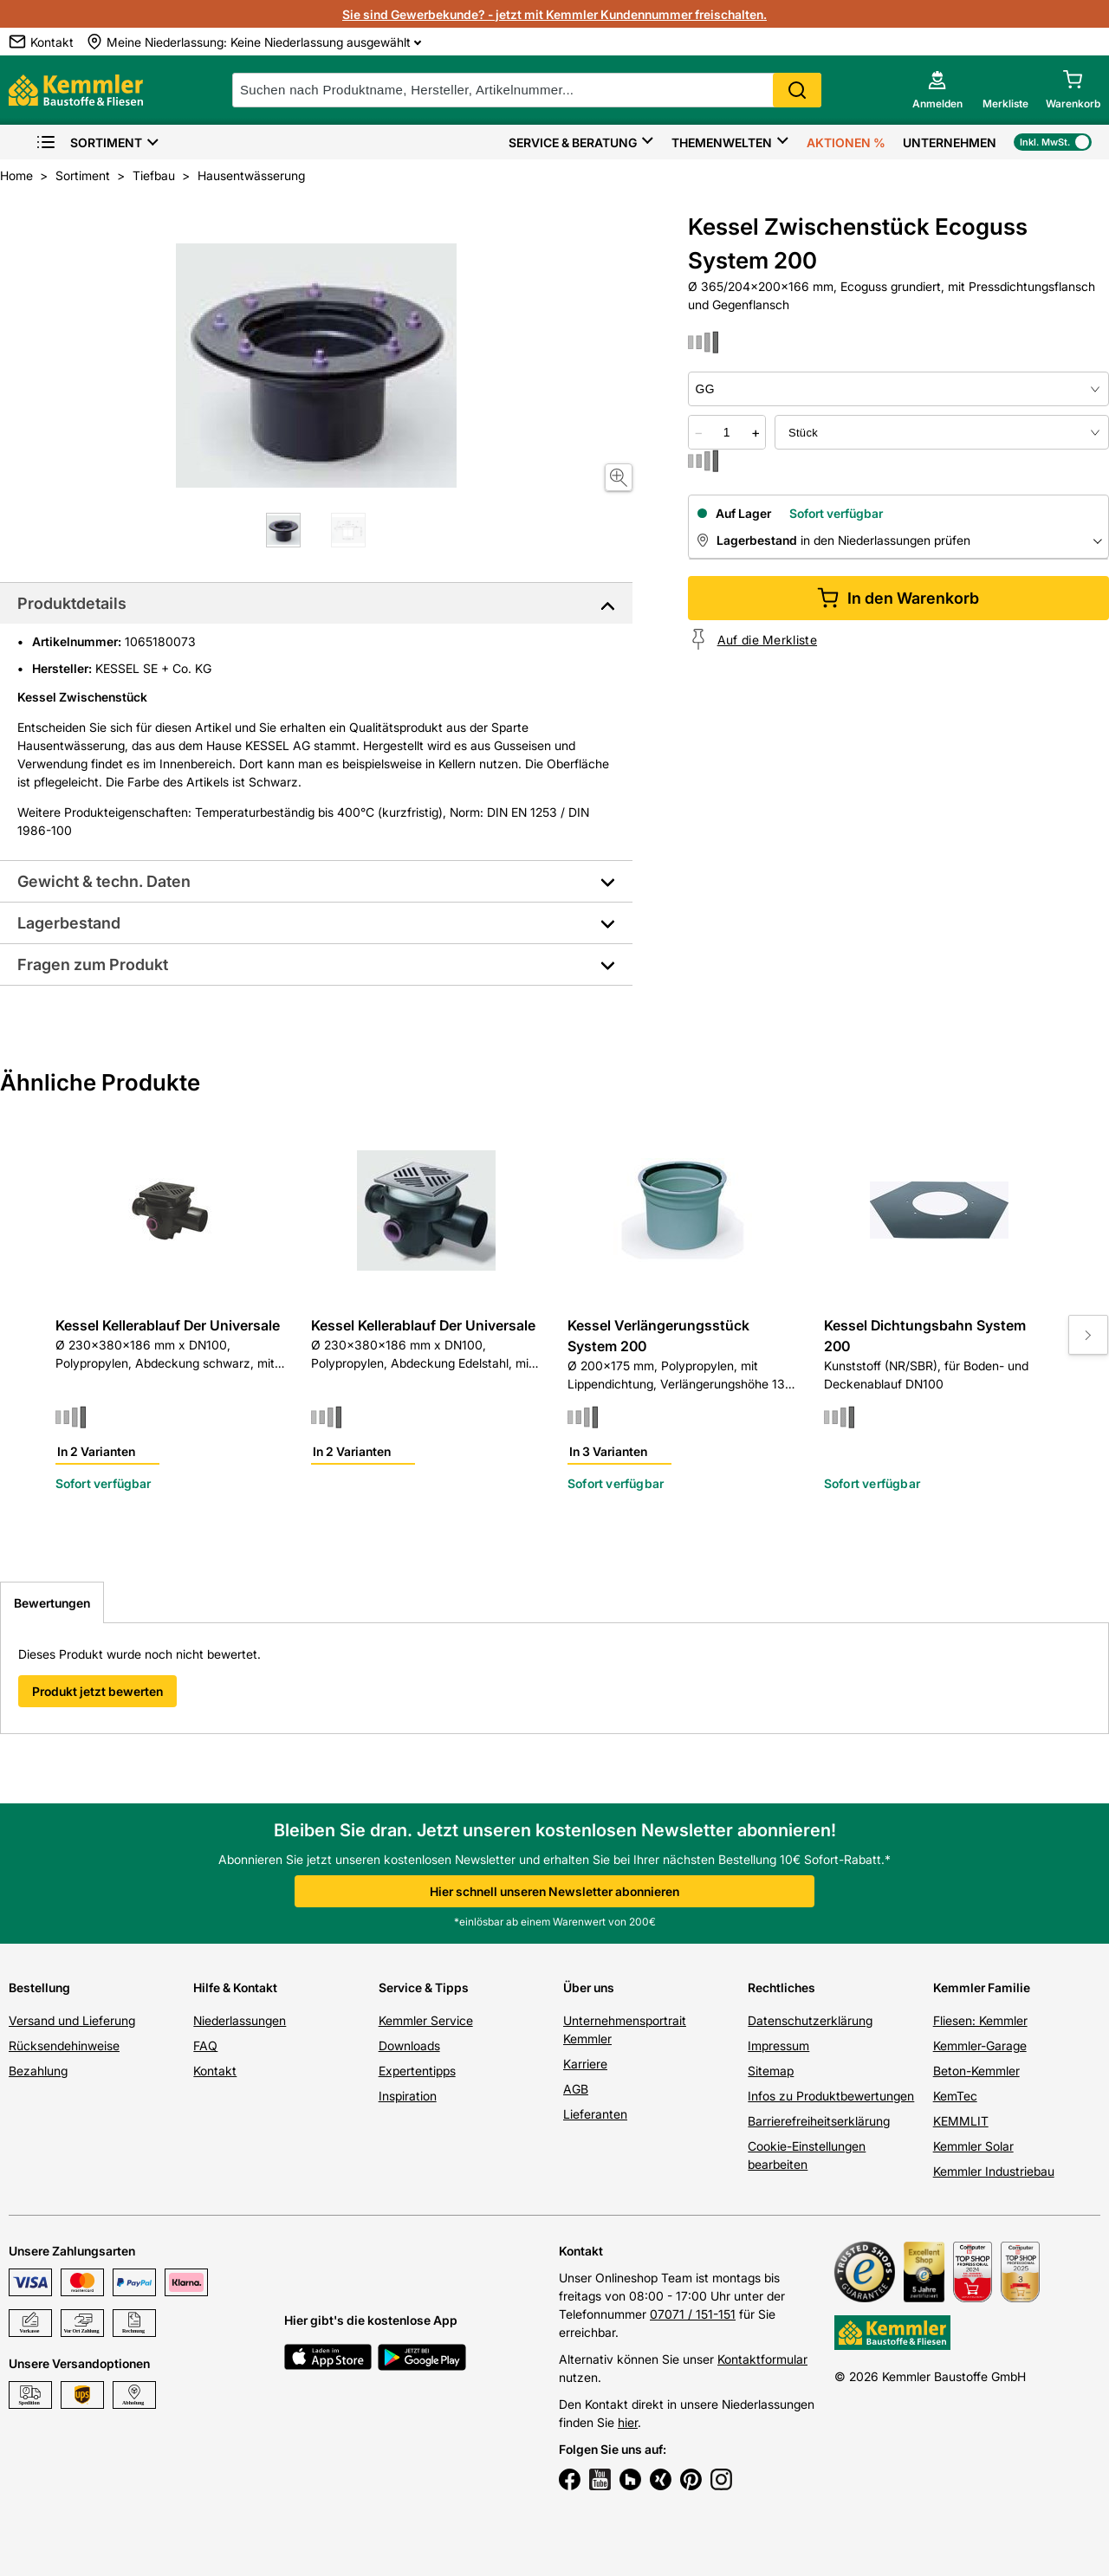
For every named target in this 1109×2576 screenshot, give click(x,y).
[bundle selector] (942, 432)
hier (628, 2422)
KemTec (955, 2095)
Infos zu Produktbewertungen (831, 2095)
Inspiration (408, 2095)
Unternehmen (949, 142)
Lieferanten (595, 2114)
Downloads (409, 2045)
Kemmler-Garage (980, 2045)
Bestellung (39, 1987)
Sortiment (89, 142)
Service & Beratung (573, 142)
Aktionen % (846, 142)
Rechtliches (781, 1987)
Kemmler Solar (973, 2146)
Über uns (588, 1987)
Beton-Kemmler (976, 2070)
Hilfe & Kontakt (235, 1987)
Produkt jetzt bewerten (97, 1691)
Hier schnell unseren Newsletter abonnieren (554, 1891)
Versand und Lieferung (72, 2020)
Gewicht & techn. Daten (104, 881)
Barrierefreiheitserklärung (819, 2120)
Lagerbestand (68, 923)
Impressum (778, 2045)
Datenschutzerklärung (810, 2020)
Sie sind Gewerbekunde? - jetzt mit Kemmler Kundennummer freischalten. (554, 14)
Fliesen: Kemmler (980, 2020)
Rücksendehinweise (64, 2045)
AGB (575, 2088)
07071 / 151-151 (693, 2314)
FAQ (205, 2045)
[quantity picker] (727, 432)
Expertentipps (417, 2070)
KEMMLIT (961, 2120)
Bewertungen (52, 1602)
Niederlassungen (239, 2020)
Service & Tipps (424, 1987)
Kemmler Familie (981, 1987)
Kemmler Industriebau (993, 2171)
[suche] (526, 90)
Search (797, 90)
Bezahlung (38, 2070)
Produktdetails (71, 603)
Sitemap (771, 2070)
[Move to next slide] (1088, 1335)
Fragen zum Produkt (92, 964)
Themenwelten (721, 142)
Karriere (585, 2063)
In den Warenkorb (898, 598)
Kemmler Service (426, 2020)
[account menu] (937, 90)
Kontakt (215, 2070)
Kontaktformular (762, 2359)
